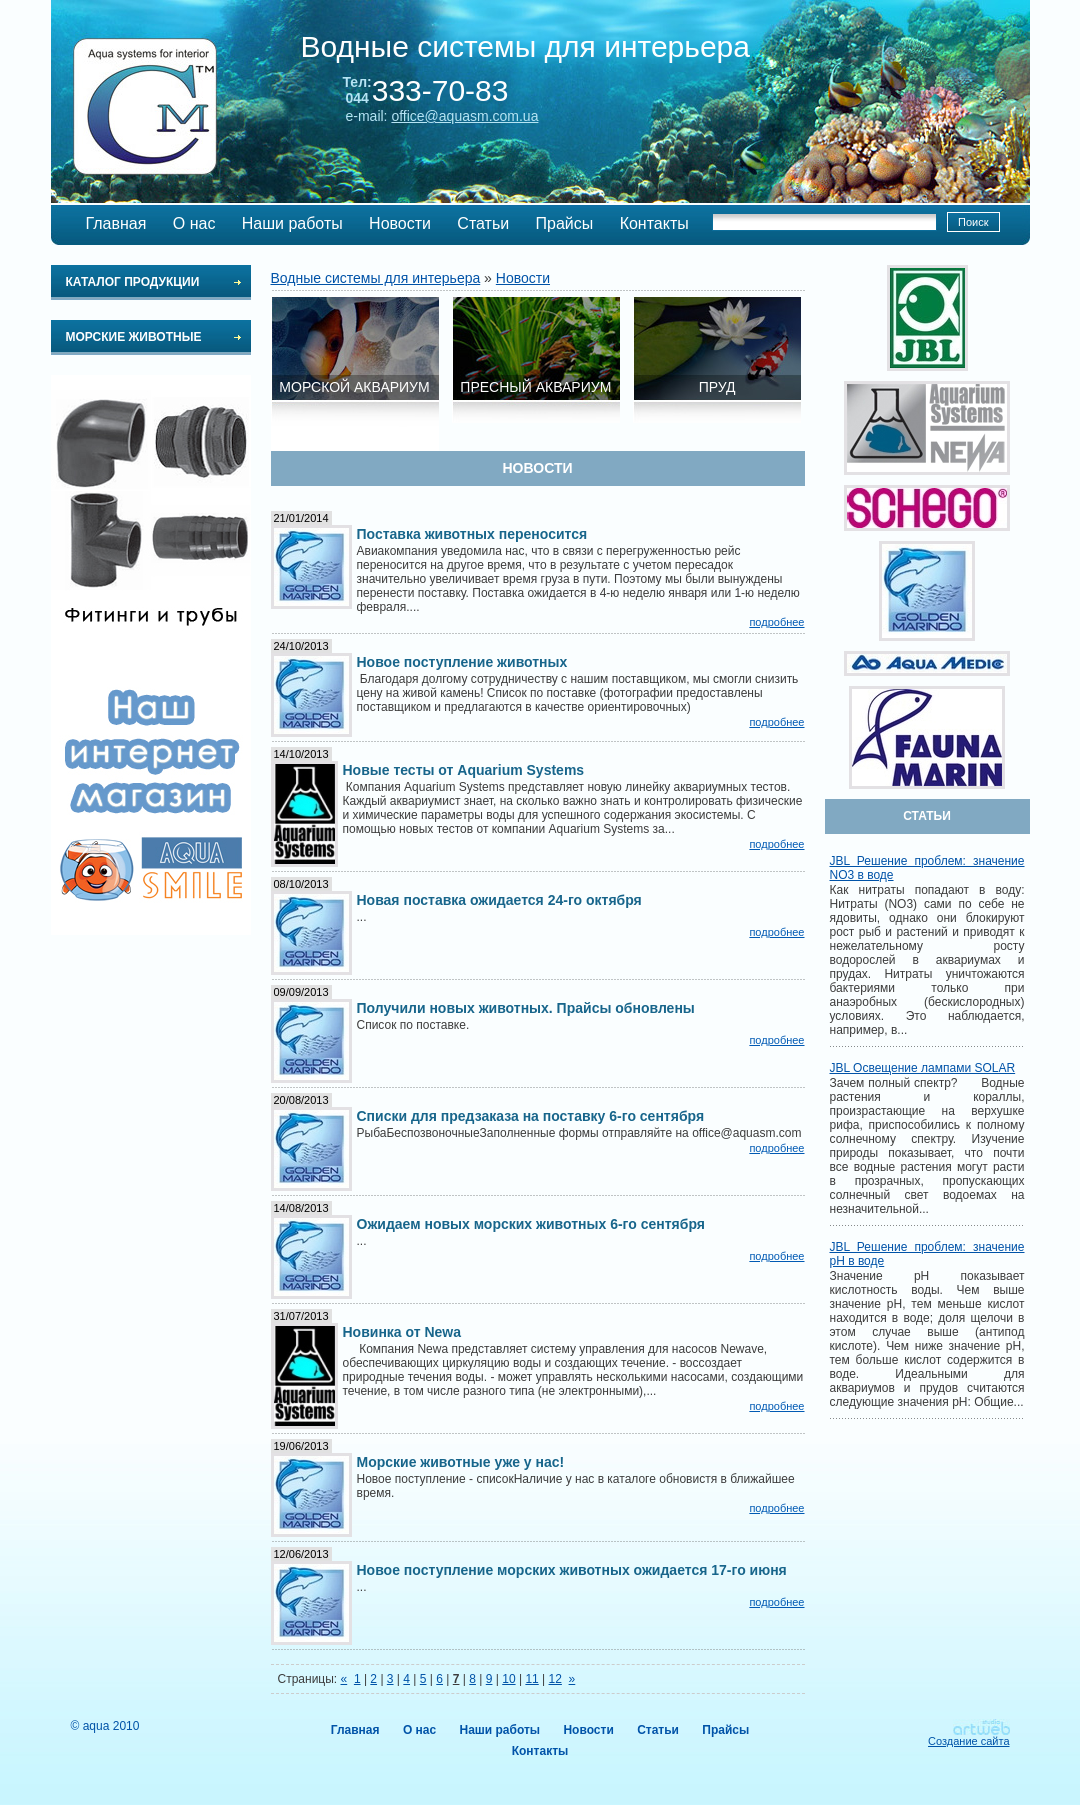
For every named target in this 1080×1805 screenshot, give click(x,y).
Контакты (654, 223)
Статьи (483, 223)
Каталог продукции (133, 282)
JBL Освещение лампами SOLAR (923, 1068)
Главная (116, 223)
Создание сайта (968, 1741)
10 (508, 1679)
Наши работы (292, 223)
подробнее (776, 622)
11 (531, 1679)
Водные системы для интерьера (376, 278)
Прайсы (565, 223)
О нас (194, 223)
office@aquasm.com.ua (464, 116)
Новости (400, 223)
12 (555, 1679)
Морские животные (134, 337)
